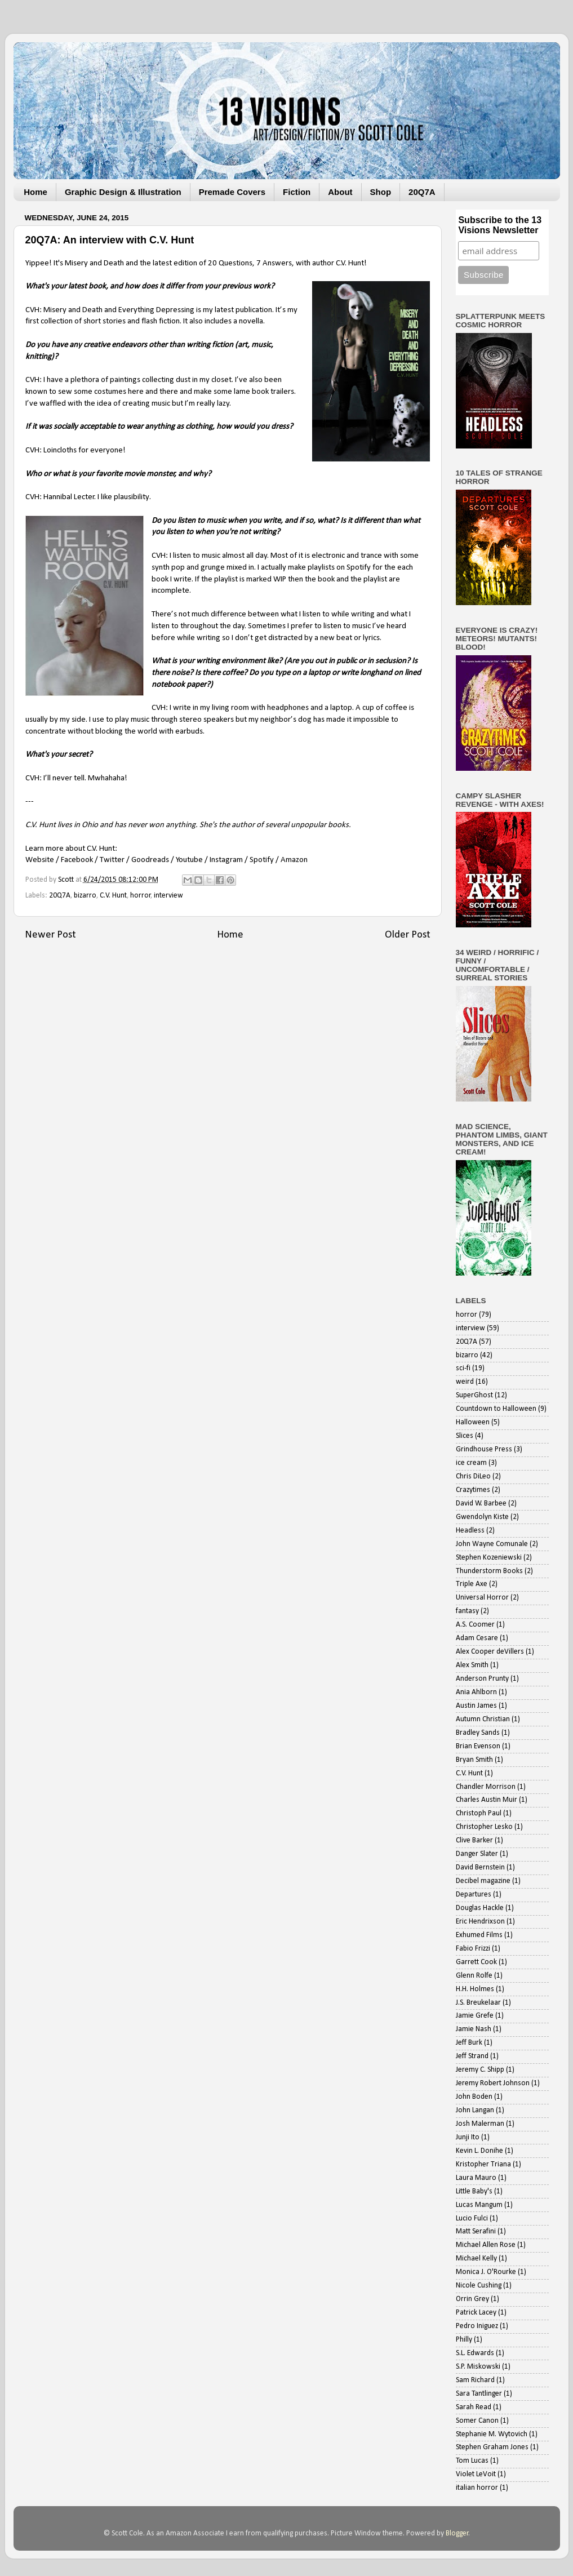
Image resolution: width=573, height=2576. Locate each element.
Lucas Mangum (479, 2205)
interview (168, 895)
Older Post (407, 935)
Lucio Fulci (472, 2218)
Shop (381, 192)
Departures (473, 1894)
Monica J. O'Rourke (486, 2272)
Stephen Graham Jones (492, 2447)
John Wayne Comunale (492, 1544)
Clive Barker (474, 1840)
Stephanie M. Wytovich (491, 2434)
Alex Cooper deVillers (490, 1651)
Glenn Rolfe (474, 1975)
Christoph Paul (478, 1813)
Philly (464, 2339)
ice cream (471, 1463)
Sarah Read (473, 2407)
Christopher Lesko (484, 1827)
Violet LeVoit (476, 2474)
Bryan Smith (474, 1760)
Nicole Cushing (478, 2285)
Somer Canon (477, 2420)
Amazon (294, 860)
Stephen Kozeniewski (489, 1557)
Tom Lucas (472, 2460)
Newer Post (50, 935)
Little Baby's (474, 2191)
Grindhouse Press (484, 1449)
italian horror (477, 2487)
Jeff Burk (469, 2042)
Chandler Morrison (486, 1787)
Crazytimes (473, 1490)
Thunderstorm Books (489, 1571)
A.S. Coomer (475, 1624)
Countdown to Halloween (496, 1409)
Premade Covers (232, 192)
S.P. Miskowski (478, 2366)
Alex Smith (472, 1665)
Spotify (262, 860)
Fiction (296, 192)
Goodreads (150, 860)
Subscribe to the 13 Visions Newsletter (499, 225)
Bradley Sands (478, 1732)
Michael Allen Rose (486, 2245)
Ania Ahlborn (476, 1692)
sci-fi (463, 1368)
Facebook (77, 860)
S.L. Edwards (475, 2353)
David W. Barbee (481, 1503)
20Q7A (422, 192)
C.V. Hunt (113, 895)
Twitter (112, 860)
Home (35, 192)
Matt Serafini (476, 2231)
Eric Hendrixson (480, 1921)
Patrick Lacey (476, 2312)
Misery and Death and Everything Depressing (118, 310)
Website (39, 860)
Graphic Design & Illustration (123, 192)
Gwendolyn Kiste (482, 1517)
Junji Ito (467, 2137)
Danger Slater (477, 1854)
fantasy (467, 1611)
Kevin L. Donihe (479, 2151)
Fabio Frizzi (473, 1948)
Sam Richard (475, 2380)
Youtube (189, 860)
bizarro (85, 895)
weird (465, 1381)
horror (140, 895)
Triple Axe (471, 1584)
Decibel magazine (483, 1881)
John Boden (474, 2096)
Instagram (226, 860)
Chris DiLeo (473, 1476)
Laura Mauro (476, 2178)
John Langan (475, 2110)
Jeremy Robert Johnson (493, 2083)
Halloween (473, 1422)
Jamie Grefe (475, 2015)
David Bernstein (480, 1867)
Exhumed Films (479, 1935)
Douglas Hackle (480, 1908)
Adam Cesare (477, 1638)
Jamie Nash (473, 2029)
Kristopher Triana (483, 2164)
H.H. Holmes (475, 1989)
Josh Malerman (480, 2124)
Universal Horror (482, 1597)
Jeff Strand (472, 2056)
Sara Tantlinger (479, 2393)
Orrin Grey (472, 2299)
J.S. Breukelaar (478, 2002)
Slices (464, 1436)
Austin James (476, 1705)
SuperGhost (474, 1395)
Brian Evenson (478, 1746)
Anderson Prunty (482, 1678)
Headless (470, 1530)
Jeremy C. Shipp (480, 2069)
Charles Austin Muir (486, 1800)
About (340, 192)
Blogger (457, 2533)
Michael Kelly (476, 2258)
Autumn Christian (483, 1719)
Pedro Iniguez (477, 2326)
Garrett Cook (476, 1962)
